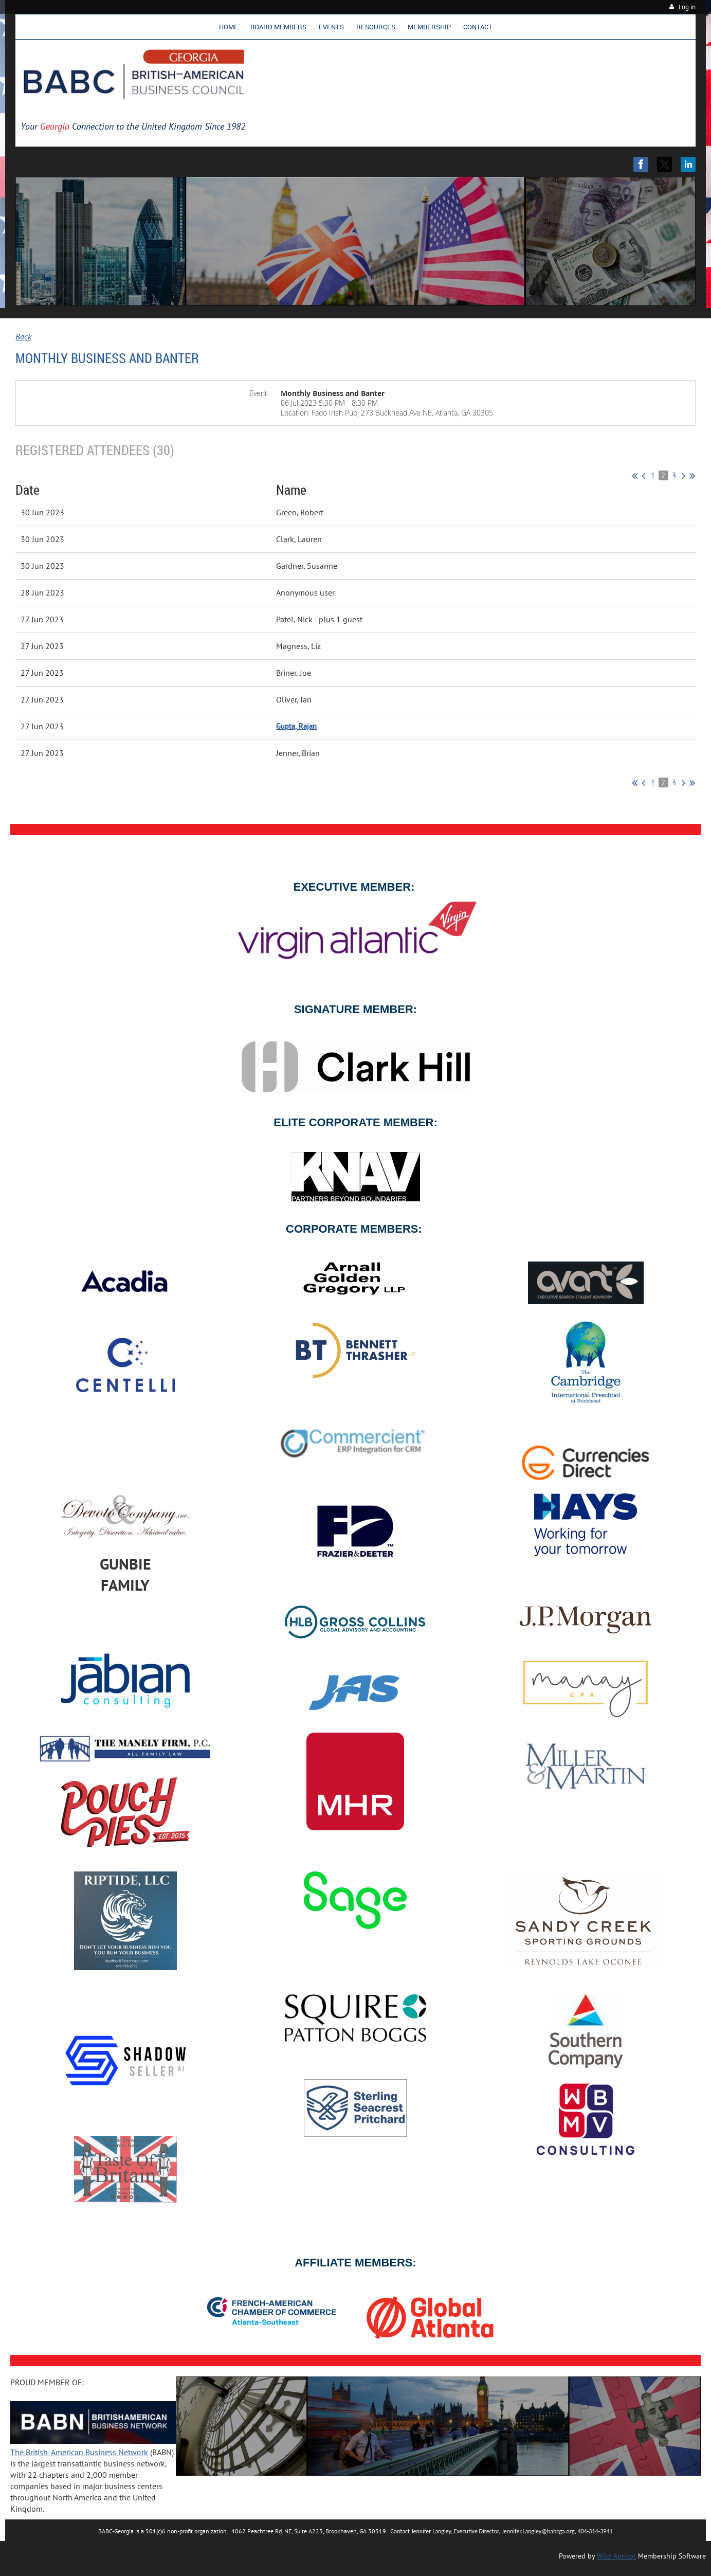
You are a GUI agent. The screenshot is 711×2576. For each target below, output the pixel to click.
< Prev (643, 476)
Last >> (692, 476)
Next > (683, 476)
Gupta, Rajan (296, 726)
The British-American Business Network (79, 2452)
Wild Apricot (616, 2556)
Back (23, 336)
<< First (635, 476)
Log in (687, 7)
